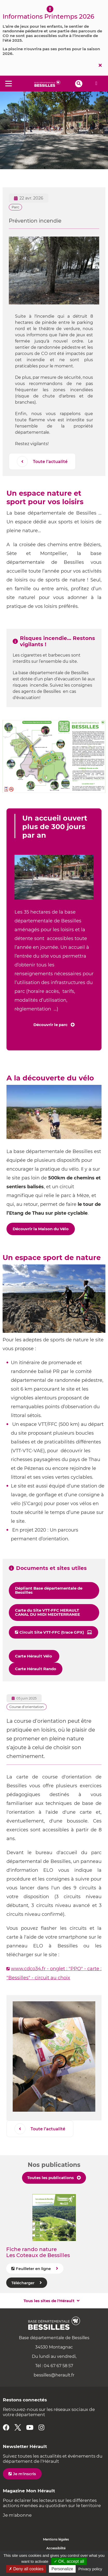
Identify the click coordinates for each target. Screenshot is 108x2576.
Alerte (96, 83)
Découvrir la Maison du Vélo (41, 1228)
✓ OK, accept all (69, 2561)
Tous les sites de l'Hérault (49, 2300)
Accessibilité (56, 2548)
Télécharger (22, 2282)
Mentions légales (56, 2539)
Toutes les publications (50, 2177)
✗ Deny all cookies (26, 2569)
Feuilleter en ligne (33, 2268)
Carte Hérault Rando (35, 1668)
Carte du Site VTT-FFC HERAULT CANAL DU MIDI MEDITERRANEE (47, 1612)
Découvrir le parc (50, 1024)
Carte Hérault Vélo (34, 1656)
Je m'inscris (24, 2473)
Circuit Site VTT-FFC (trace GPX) (51, 1632)
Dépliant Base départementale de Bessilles (48, 1590)
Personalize (62, 2569)
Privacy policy (90, 2569)
